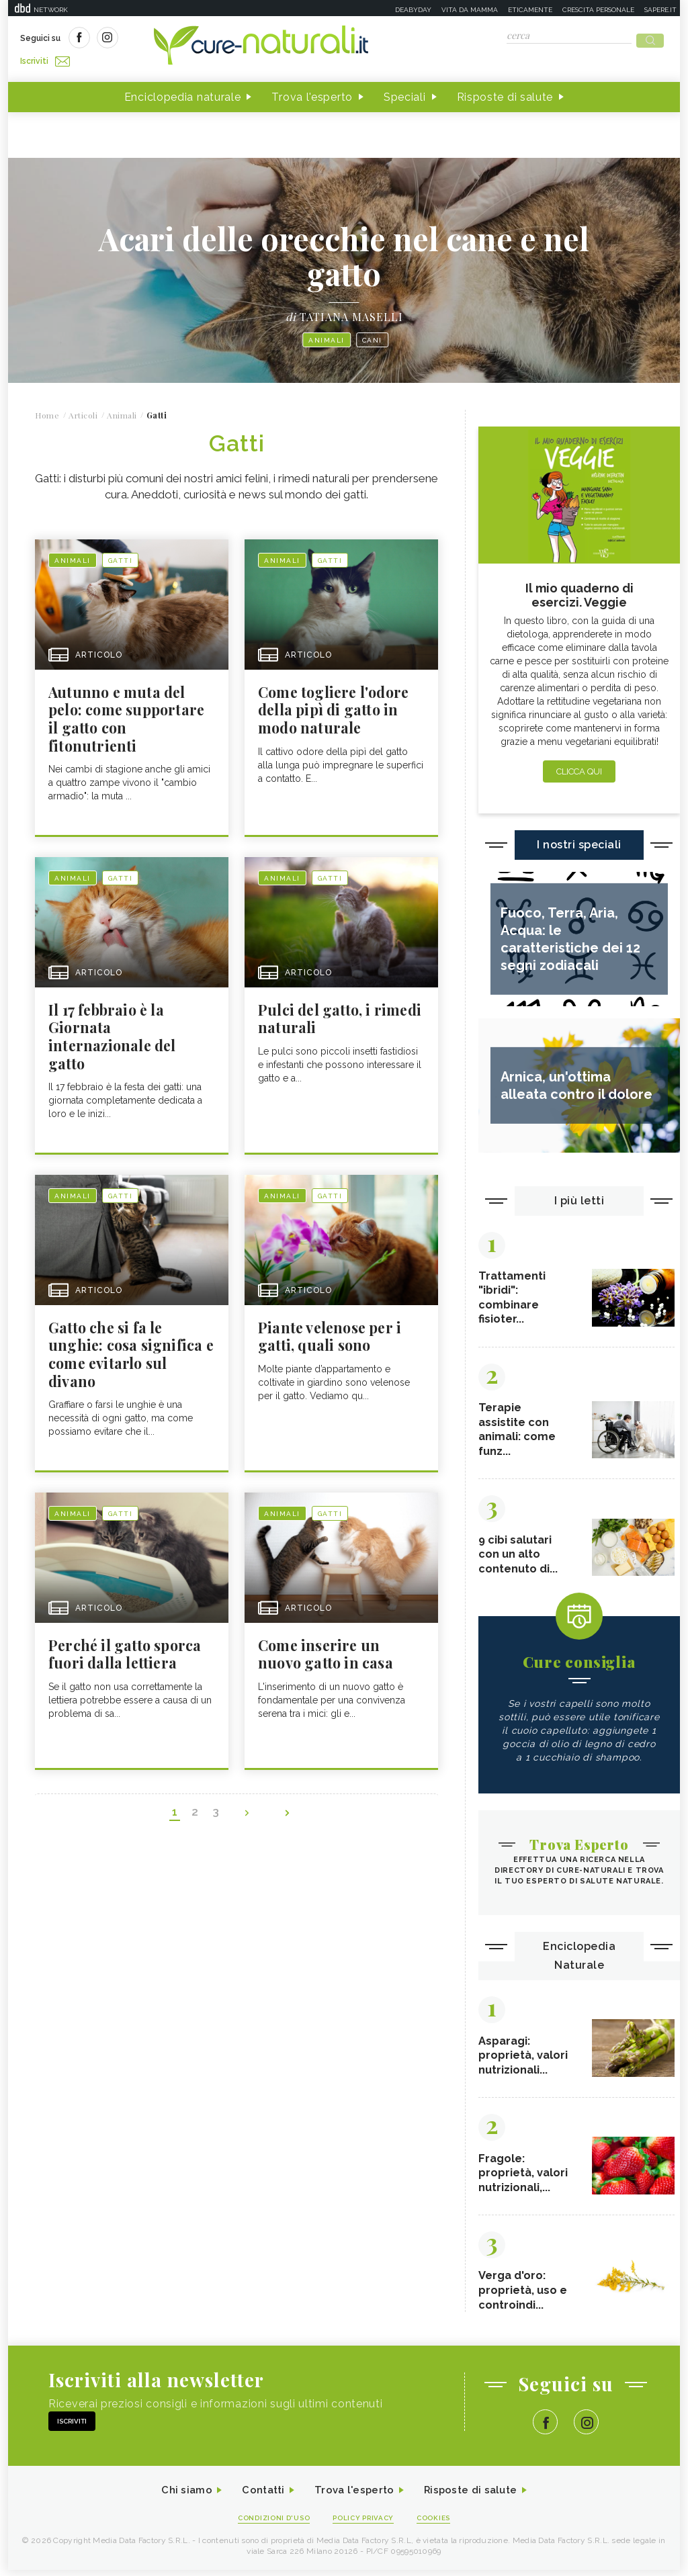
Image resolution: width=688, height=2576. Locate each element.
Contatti (259, 2495)
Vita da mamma (469, 9)
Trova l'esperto (312, 93)
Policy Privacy (365, 2523)
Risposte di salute (505, 93)
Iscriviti (171, 39)
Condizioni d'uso (269, 2523)
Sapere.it (660, 9)
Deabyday (413, 9)
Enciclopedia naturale (182, 93)
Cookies (440, 2523)
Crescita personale (598, 9)
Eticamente (530, 9)
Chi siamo (179, 2495)
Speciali (405, 93)
